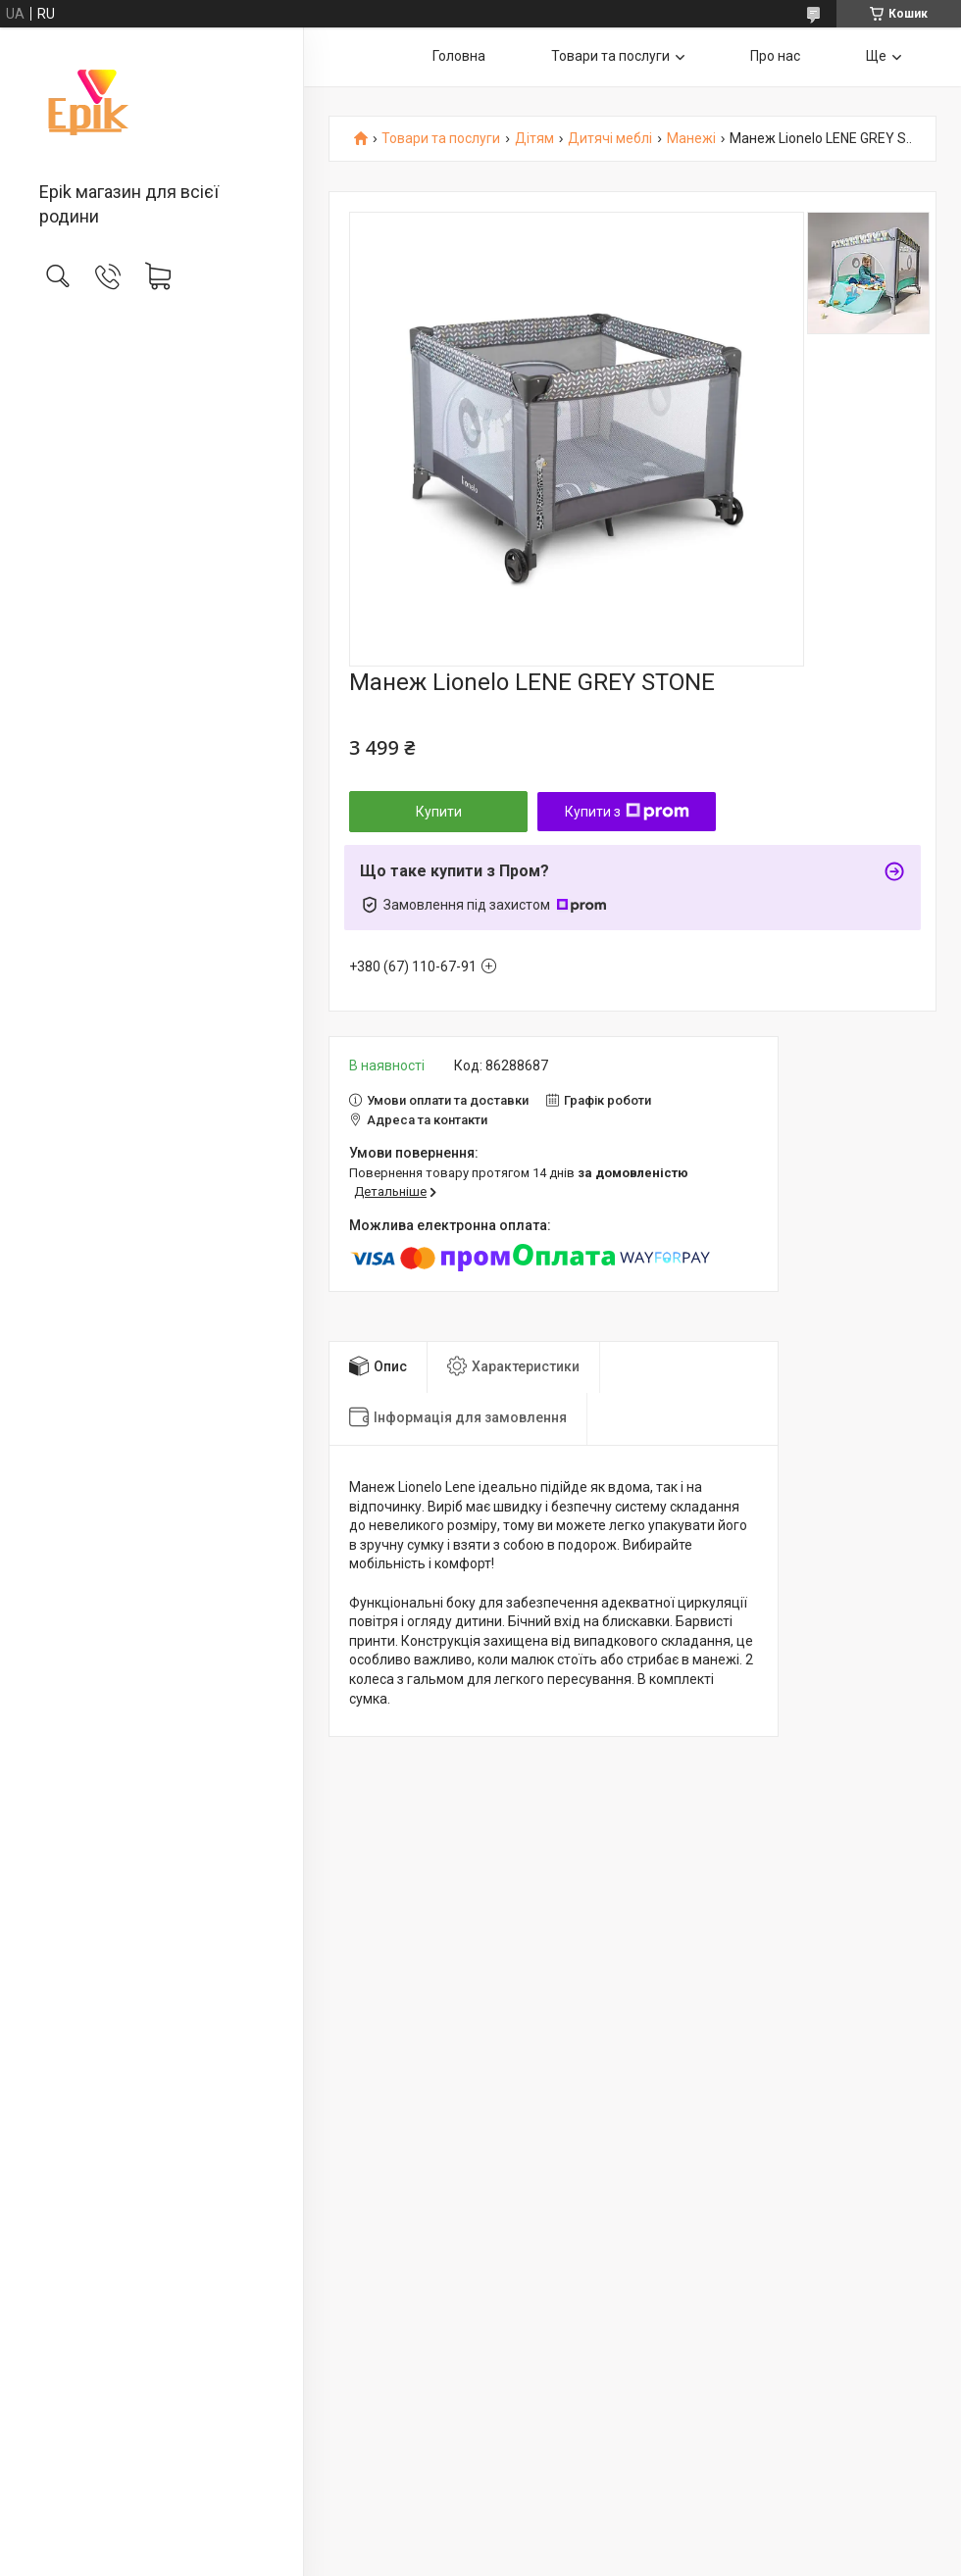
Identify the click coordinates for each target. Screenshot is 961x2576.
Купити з (627, 811)
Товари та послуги (610, 56)
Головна (458, 56)
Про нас (775, 56)
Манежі (691, 138)
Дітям (534, 138)
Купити (439, 811)
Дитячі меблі (610, 138)
